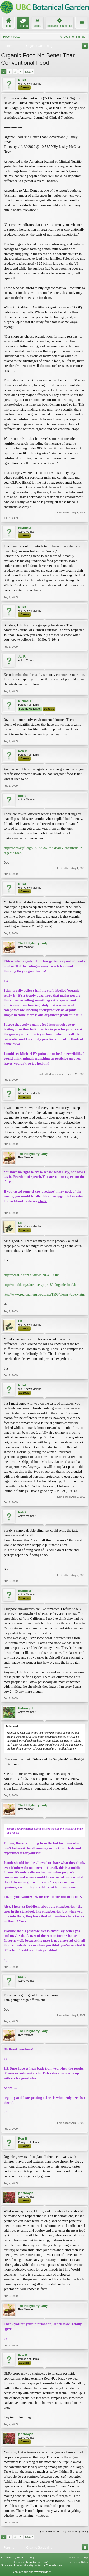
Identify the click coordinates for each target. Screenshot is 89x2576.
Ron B (22, 751)
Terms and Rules (78, 2562)
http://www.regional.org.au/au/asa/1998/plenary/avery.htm (44, 1294)
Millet (22, 80)
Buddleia (24, 528)
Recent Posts (11, 36)
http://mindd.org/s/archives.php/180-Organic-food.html (42, 1285)
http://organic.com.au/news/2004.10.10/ (31, 1275)
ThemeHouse (54, 2565)
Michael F (25, 701)
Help (85, 2557)
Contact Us (72, 2557)
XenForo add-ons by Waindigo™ (32, 2572)
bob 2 (22, 796)
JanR (22, 656)
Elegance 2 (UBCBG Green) (17, 2557)
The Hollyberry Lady (33, 943)
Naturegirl (25, 1708)
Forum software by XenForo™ (31, 2562)
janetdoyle (25, 2193)
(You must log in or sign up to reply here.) (64, 2531)
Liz (20, 1223)
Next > (29, 71)
